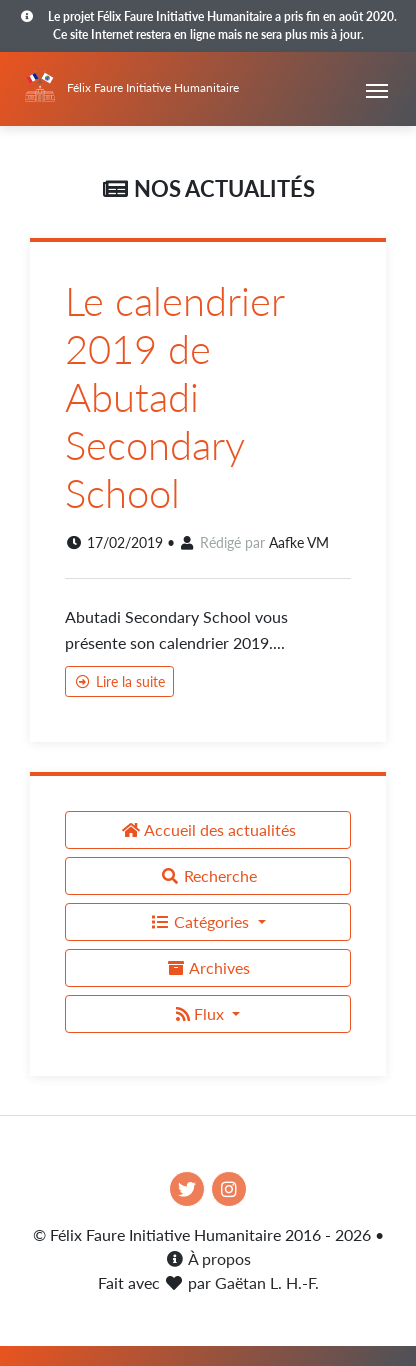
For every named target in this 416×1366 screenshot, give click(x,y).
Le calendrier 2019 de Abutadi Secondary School (174, 397)
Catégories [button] (201, 921)
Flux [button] (202, 1013)
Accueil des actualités (208, 829)
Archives (208, 967)
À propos (208, 1258)
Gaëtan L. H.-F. (267, 1282)
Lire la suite (119, 681)
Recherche (208, 875)
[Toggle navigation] (377, 89)
